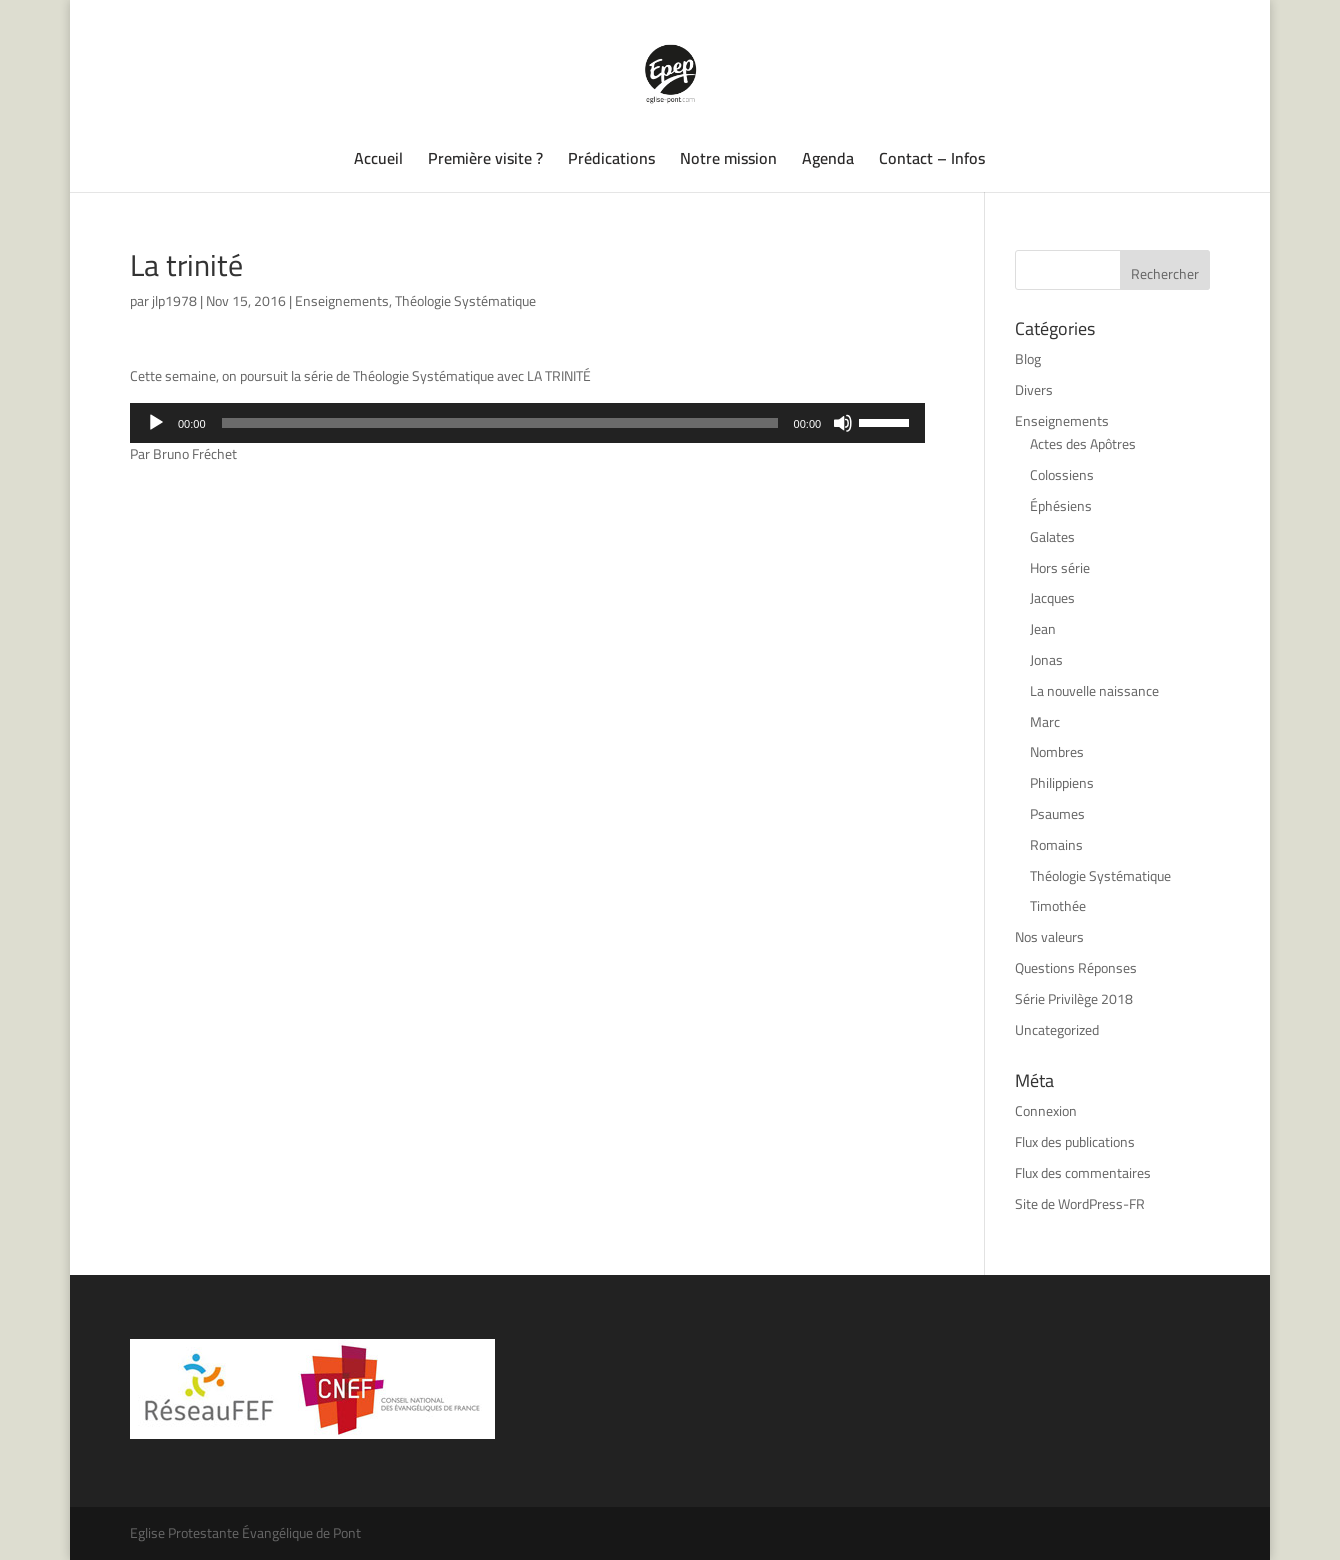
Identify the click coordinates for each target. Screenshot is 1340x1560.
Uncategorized (1057, 1030)
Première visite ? (485, 162)
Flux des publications (1075, 1142)
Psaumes (1057, 814)
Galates (1052, 537)
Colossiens (1062, 475)
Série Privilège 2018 (1074, 999)
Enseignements (342, 301)
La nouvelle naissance (1094, 691)
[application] (527, 423)
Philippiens (1062, 783)
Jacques (1052, 598)
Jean (1043, 629)
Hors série (1060, 568)
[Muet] (843, 423)
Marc (1045, 722)
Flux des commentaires (1083, 1173)
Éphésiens (1061, 506)
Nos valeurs (1049, 937)
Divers (1034, 390)
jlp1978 (174, 301)
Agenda (828, 162)
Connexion (1046, 1111)
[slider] (500, 423)
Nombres (1057, 752)
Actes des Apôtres (1083, 444)
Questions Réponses (1076, 968)
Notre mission (728, 162)
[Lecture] (156, 423)
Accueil (378, 162)
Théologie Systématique (465, 301)
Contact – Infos (932, 162)
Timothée (1058, 906)
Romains (1056, 845)
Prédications (611, 162)
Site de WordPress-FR (1080, 1204)
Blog (1028, 359)
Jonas (1046, 660)
